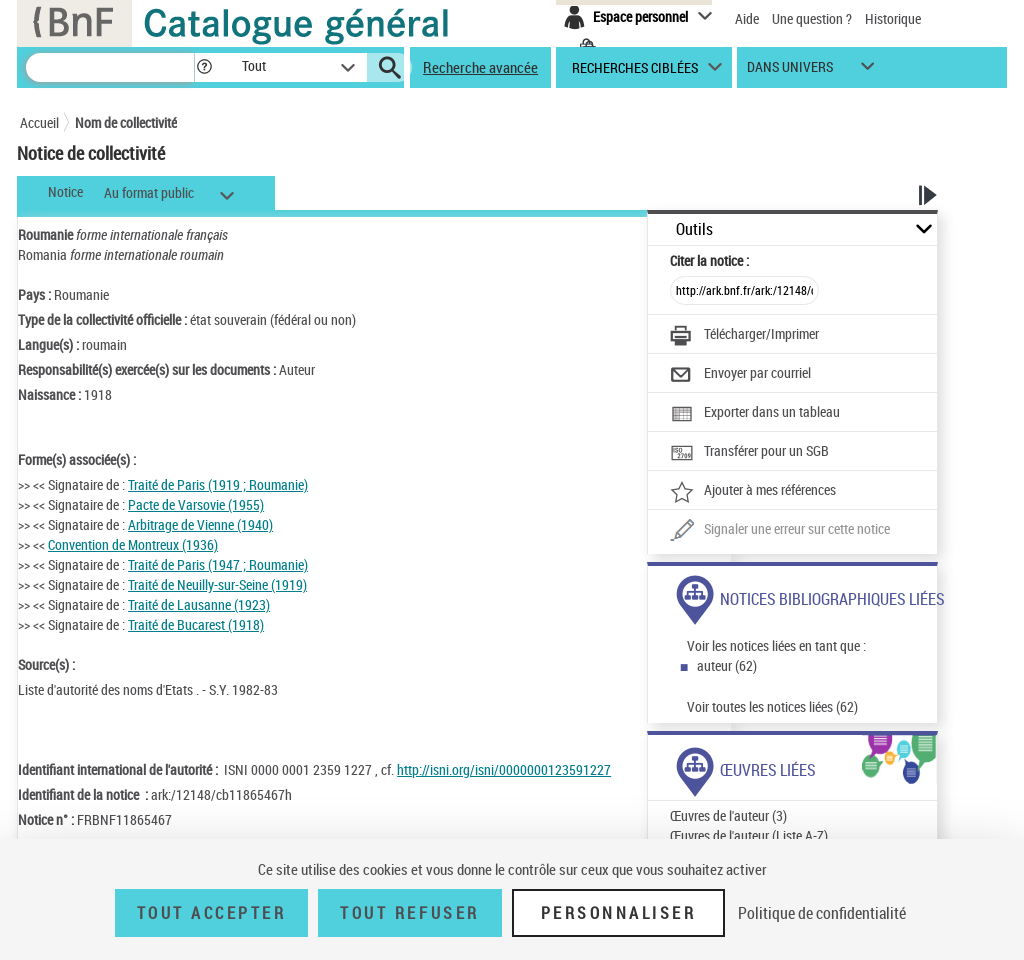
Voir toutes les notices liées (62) (772, 706)
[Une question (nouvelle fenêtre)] (780, 531)
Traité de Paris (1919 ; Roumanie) (218, 484)
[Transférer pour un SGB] (749, 453)
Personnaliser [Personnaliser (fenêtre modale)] (619, 913)
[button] (204, 67)
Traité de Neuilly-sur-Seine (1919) (217, 584)
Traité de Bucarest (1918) (196, 624)
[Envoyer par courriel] (740, 375)
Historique (893, 18)
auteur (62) (727, 665)
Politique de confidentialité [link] (822, 913)
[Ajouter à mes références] (753, 492)
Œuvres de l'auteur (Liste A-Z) (749, 835)
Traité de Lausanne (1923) (199, 604)
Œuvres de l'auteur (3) (728, 815)
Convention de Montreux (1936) (133, 544)
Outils (694, 229)
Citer (709, 260)
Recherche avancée (480, 67)
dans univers (790, 71)
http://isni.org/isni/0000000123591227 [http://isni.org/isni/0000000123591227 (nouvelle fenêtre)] (504, 769)
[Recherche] (110, 67)
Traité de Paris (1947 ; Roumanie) (218, 564)
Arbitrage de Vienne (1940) (200, 524)
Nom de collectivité (126, 122)
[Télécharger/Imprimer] (744, 336)
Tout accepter (212, 913)
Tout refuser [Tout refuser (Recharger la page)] (409, 913)
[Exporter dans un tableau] (755, 414)
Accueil (39, 122)
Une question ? (812, 18)
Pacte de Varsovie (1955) (196, 504)
